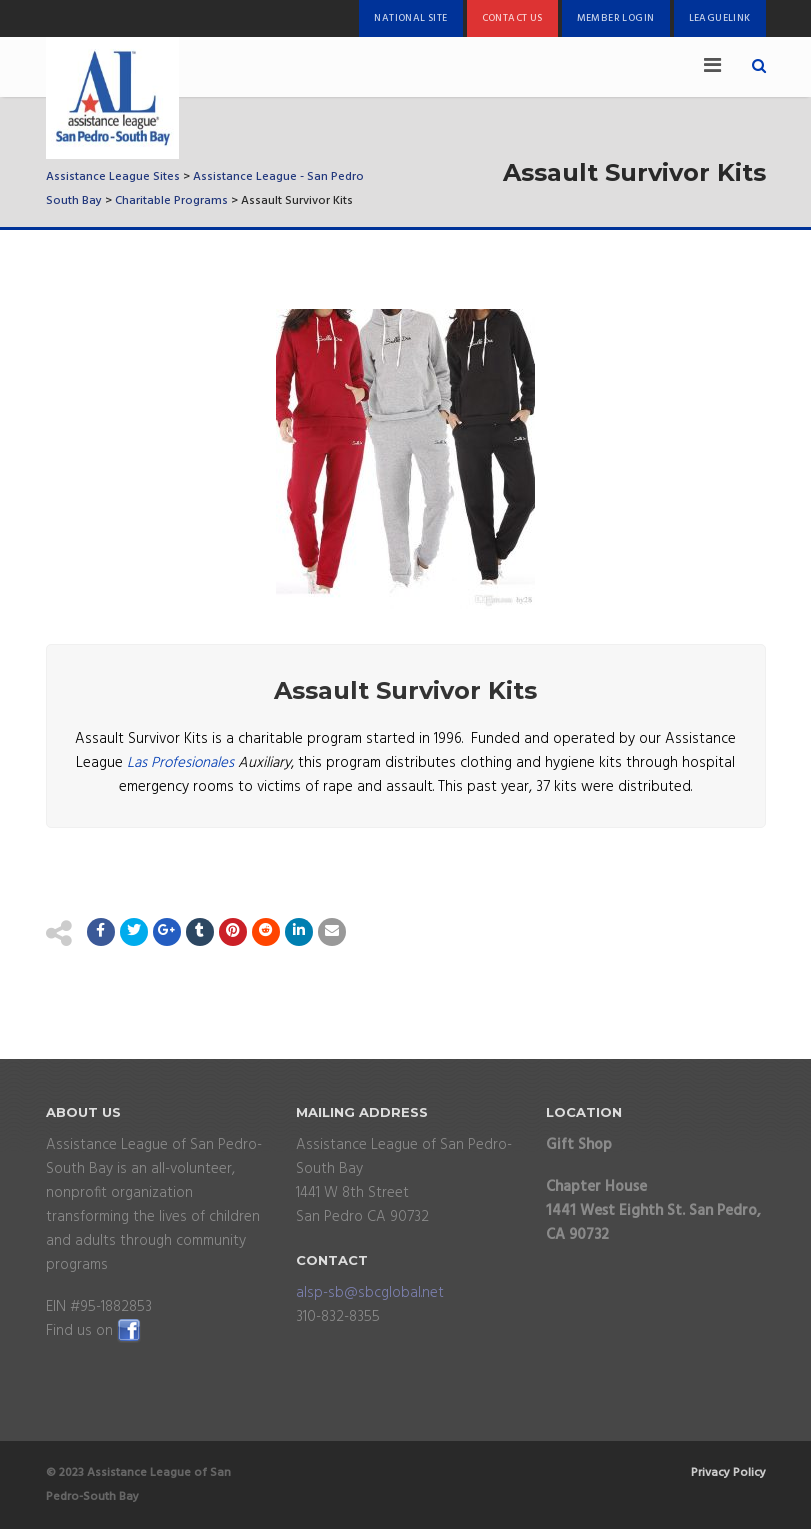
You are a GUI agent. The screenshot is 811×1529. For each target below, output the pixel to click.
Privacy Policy (728, 1473)
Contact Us (512, 18)
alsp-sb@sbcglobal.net (370, 1293)
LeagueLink (720, 18)
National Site (410, 18)
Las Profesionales (180, 763)
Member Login (616, 18)
